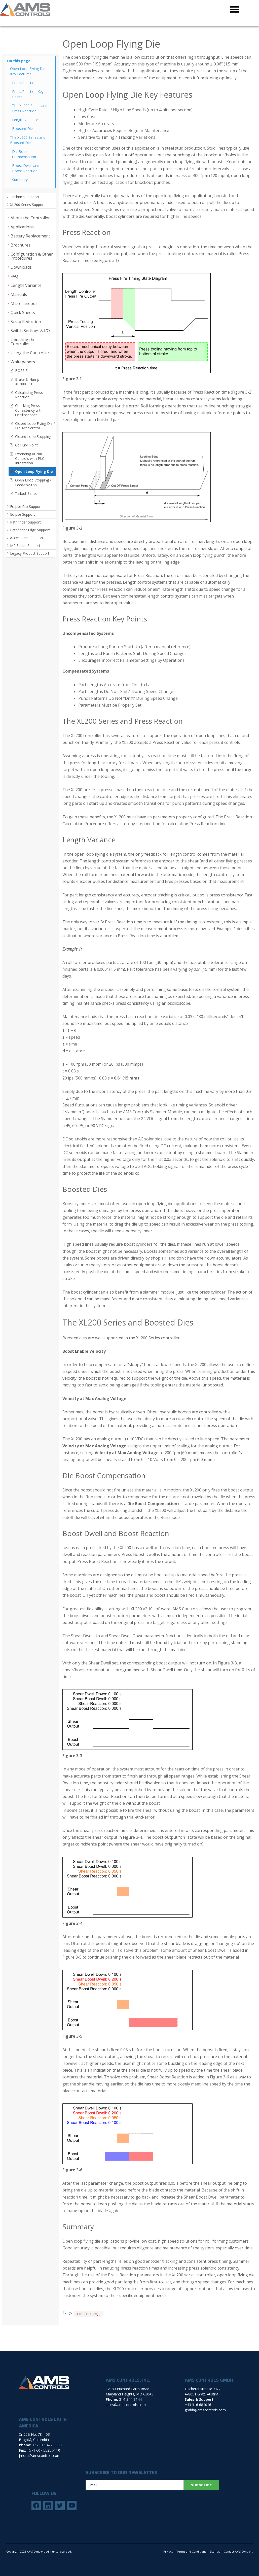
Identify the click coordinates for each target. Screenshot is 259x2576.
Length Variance (25, 119)
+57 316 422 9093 (47, 2445)
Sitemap (214, 2551)
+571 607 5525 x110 (43, 2450)
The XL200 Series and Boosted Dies (27, 140)
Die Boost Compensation (24, 154)
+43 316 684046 (198, 2404)
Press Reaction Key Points (28, 94)
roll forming (88, 2313)
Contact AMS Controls (238, 2551)
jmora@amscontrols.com (39, 2455)
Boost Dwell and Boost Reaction (25, 168)
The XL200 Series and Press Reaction (29, 108)
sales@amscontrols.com (126, 2404)
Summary (20, 179)
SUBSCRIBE (201, 2485)
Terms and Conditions (191, 2551)
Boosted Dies (23, 128)
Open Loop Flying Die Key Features (27, 71)
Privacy (168, 2551)
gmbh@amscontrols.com (205, 2410)
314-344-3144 (130, 2399)
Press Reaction (24, 82)
